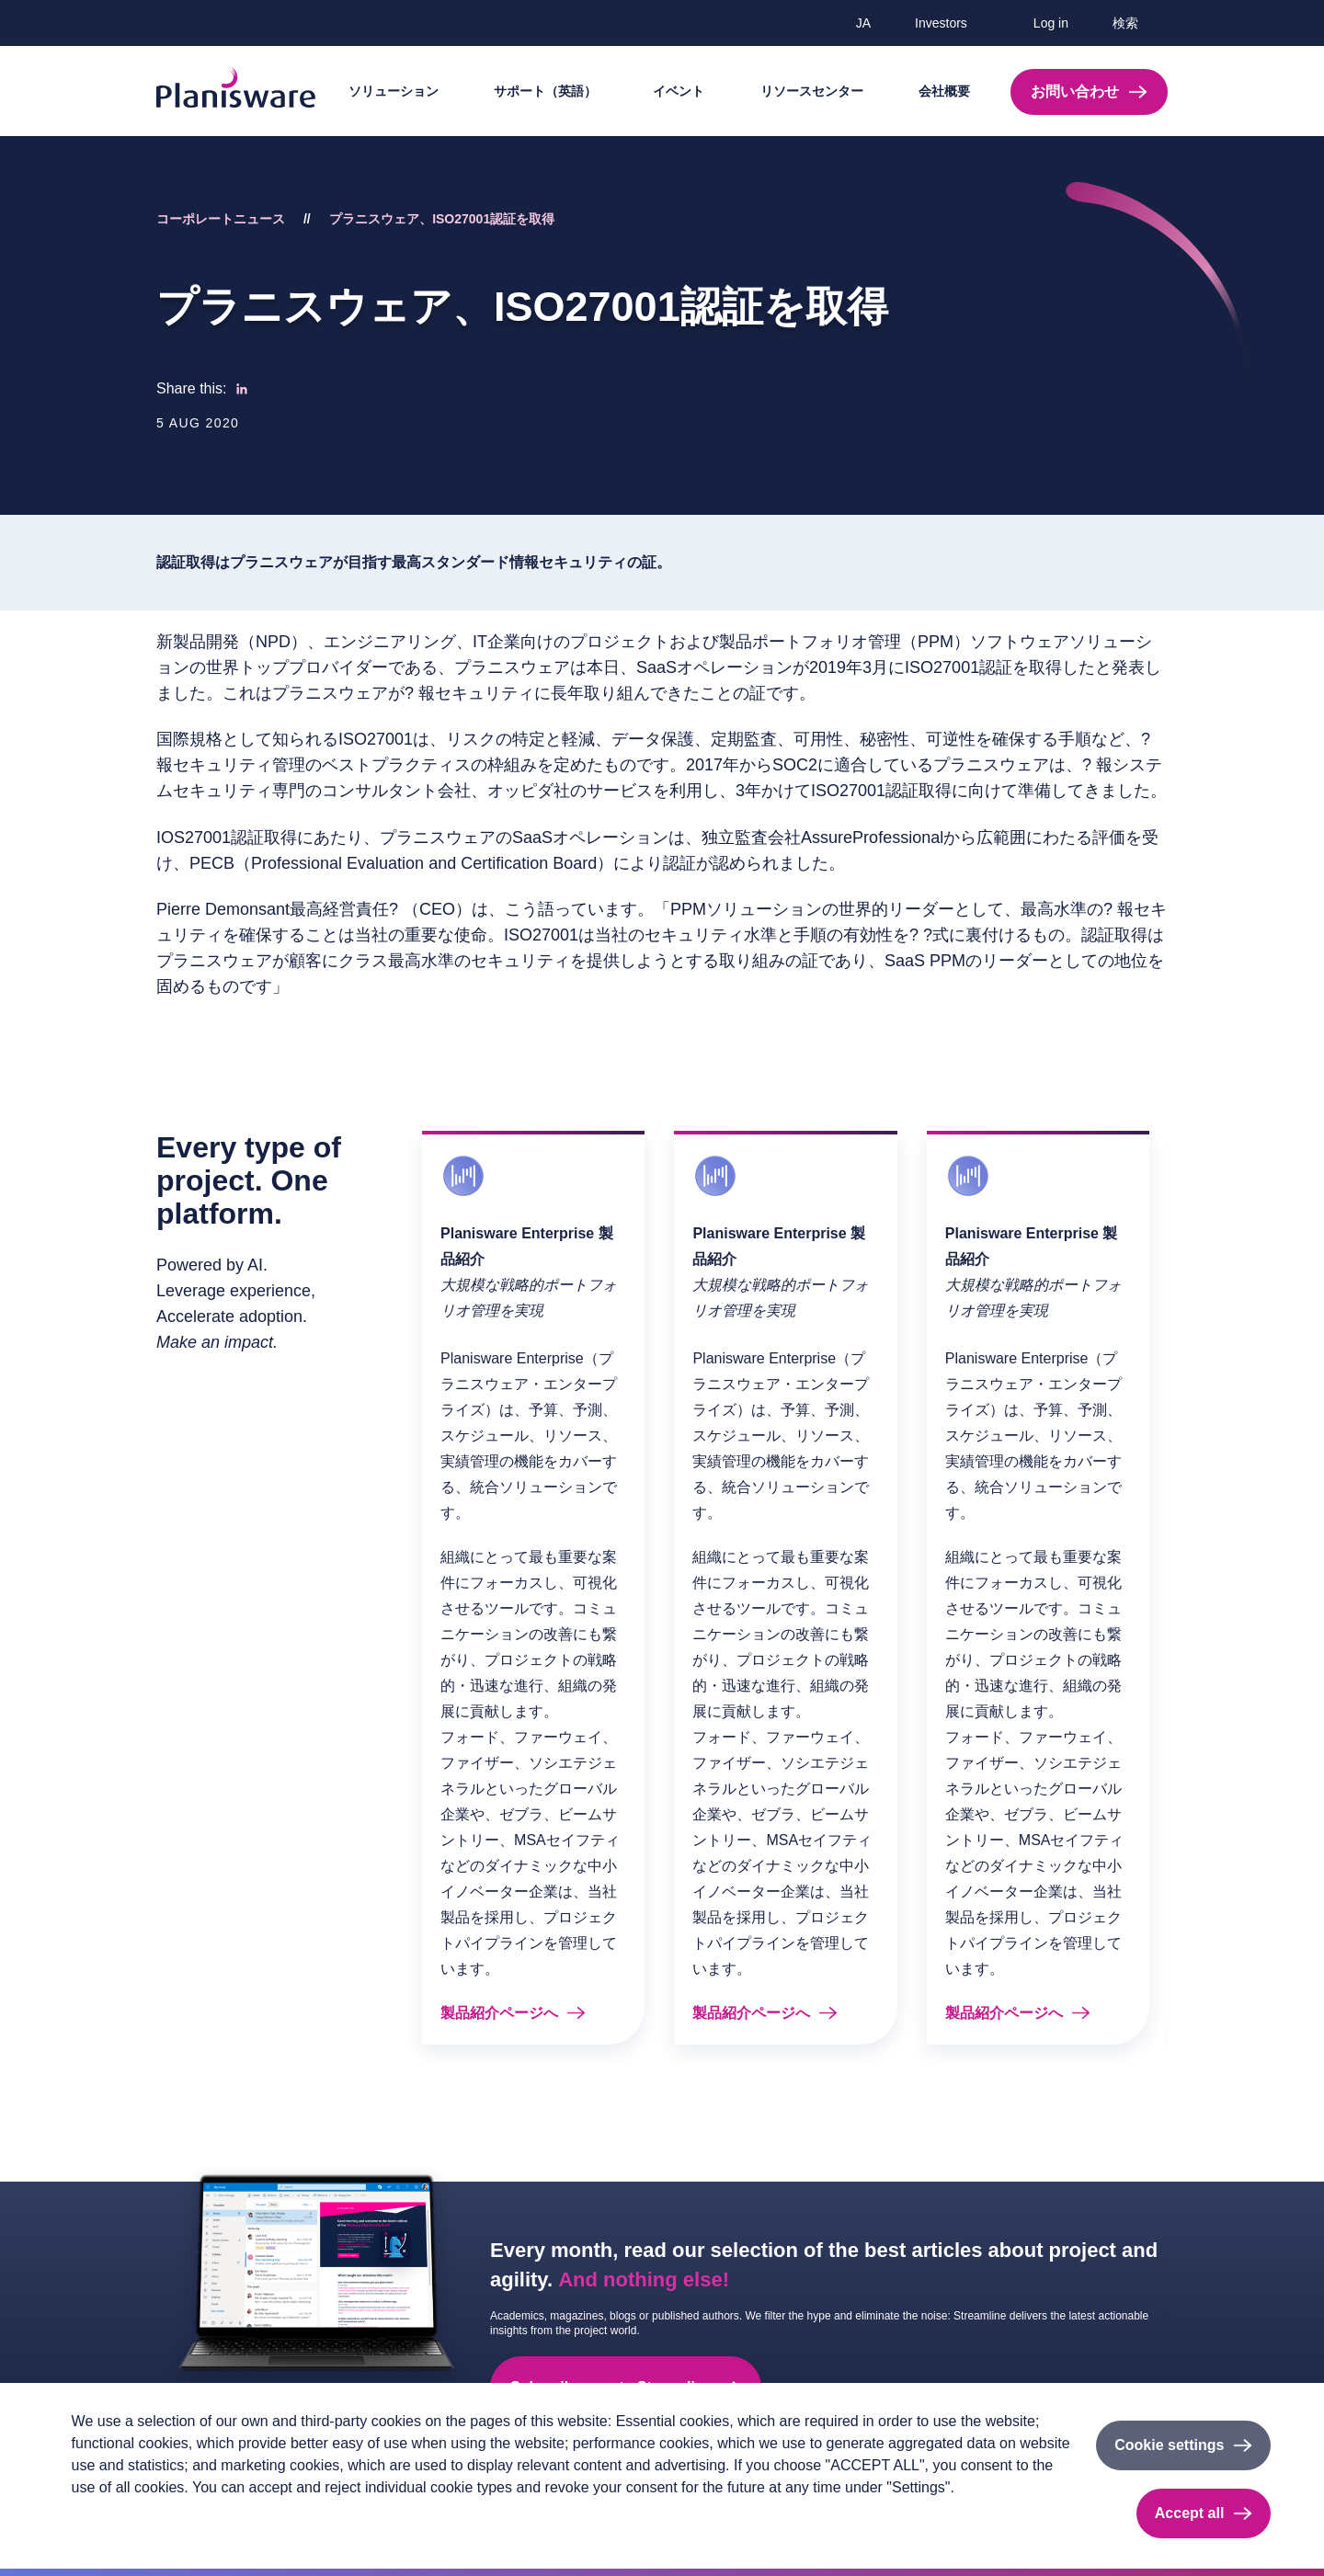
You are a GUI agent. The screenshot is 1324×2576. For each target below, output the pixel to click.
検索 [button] (1125, 23)
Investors (941, 23)
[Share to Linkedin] (242, 389)
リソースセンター (811, 91)
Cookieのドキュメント (287, 2518)
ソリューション (393, 91)
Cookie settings (1169, 2445)
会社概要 (944, 91)
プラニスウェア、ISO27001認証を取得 (441, 218)
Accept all (1190, 2513)
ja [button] (863, 23)
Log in (1050, 23)
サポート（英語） (545, 91)
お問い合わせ (1075, 91)
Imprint (185, 2518)
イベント (678, 91)
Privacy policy (110, 2518)
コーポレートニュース (220, 218)
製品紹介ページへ (499, 2013)
